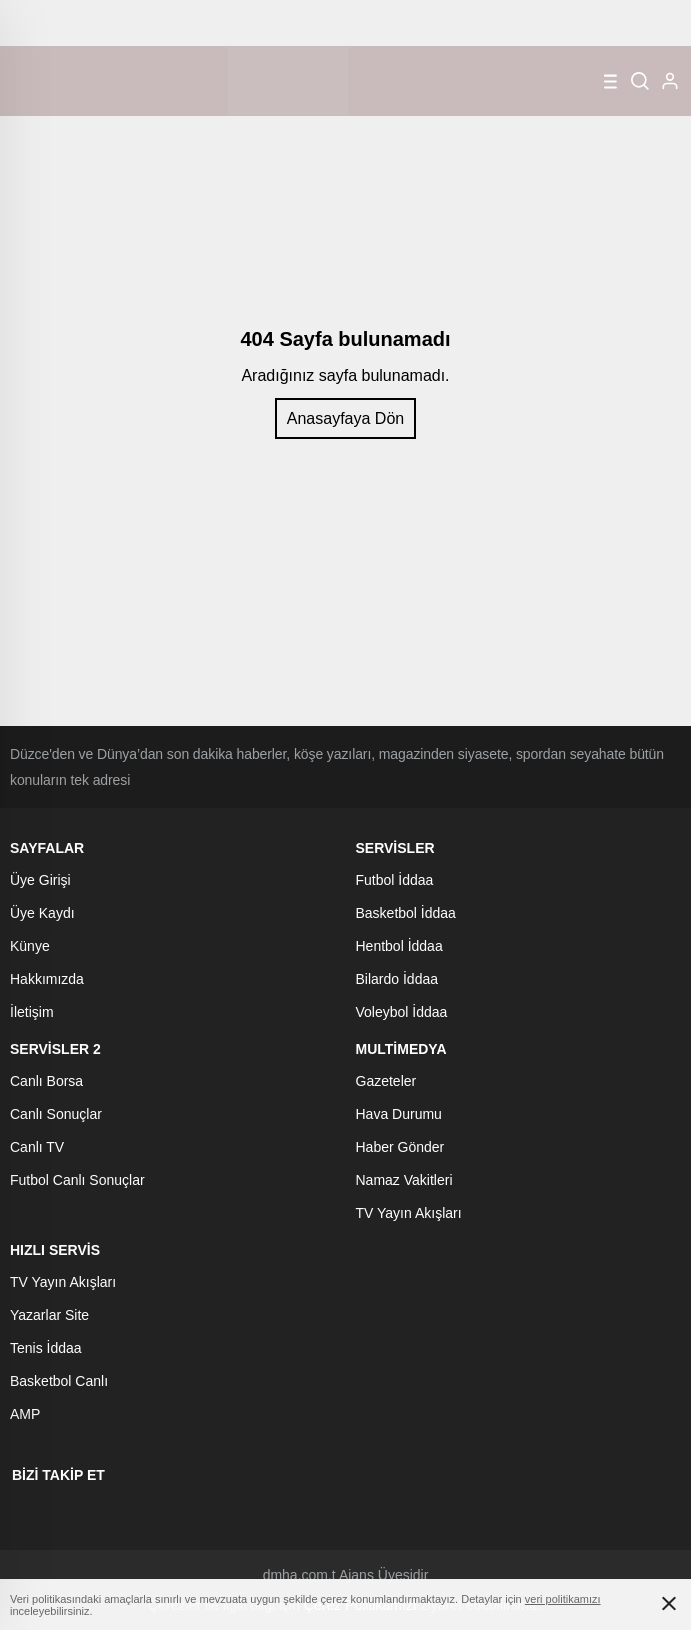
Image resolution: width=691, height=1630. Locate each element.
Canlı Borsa (46, 1081)
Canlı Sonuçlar (56, 1114)
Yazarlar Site (49, 1315)
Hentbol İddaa (399, 946)
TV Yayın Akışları (409, 1213)
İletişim (32, 1012)
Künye (30, 946)
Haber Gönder (400, 1147)
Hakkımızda (47, 979)
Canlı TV (37, 1147)
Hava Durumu (399, 1114)
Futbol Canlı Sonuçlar (77, 1180)
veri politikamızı (563, 1599)
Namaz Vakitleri (404, 1180)
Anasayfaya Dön (345, 418)
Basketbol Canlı (59, 1381)
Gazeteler (386, 1081)
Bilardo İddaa (397, 979)
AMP (25, 1414)
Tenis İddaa (46, 1348)
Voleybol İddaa (402, 1012)
